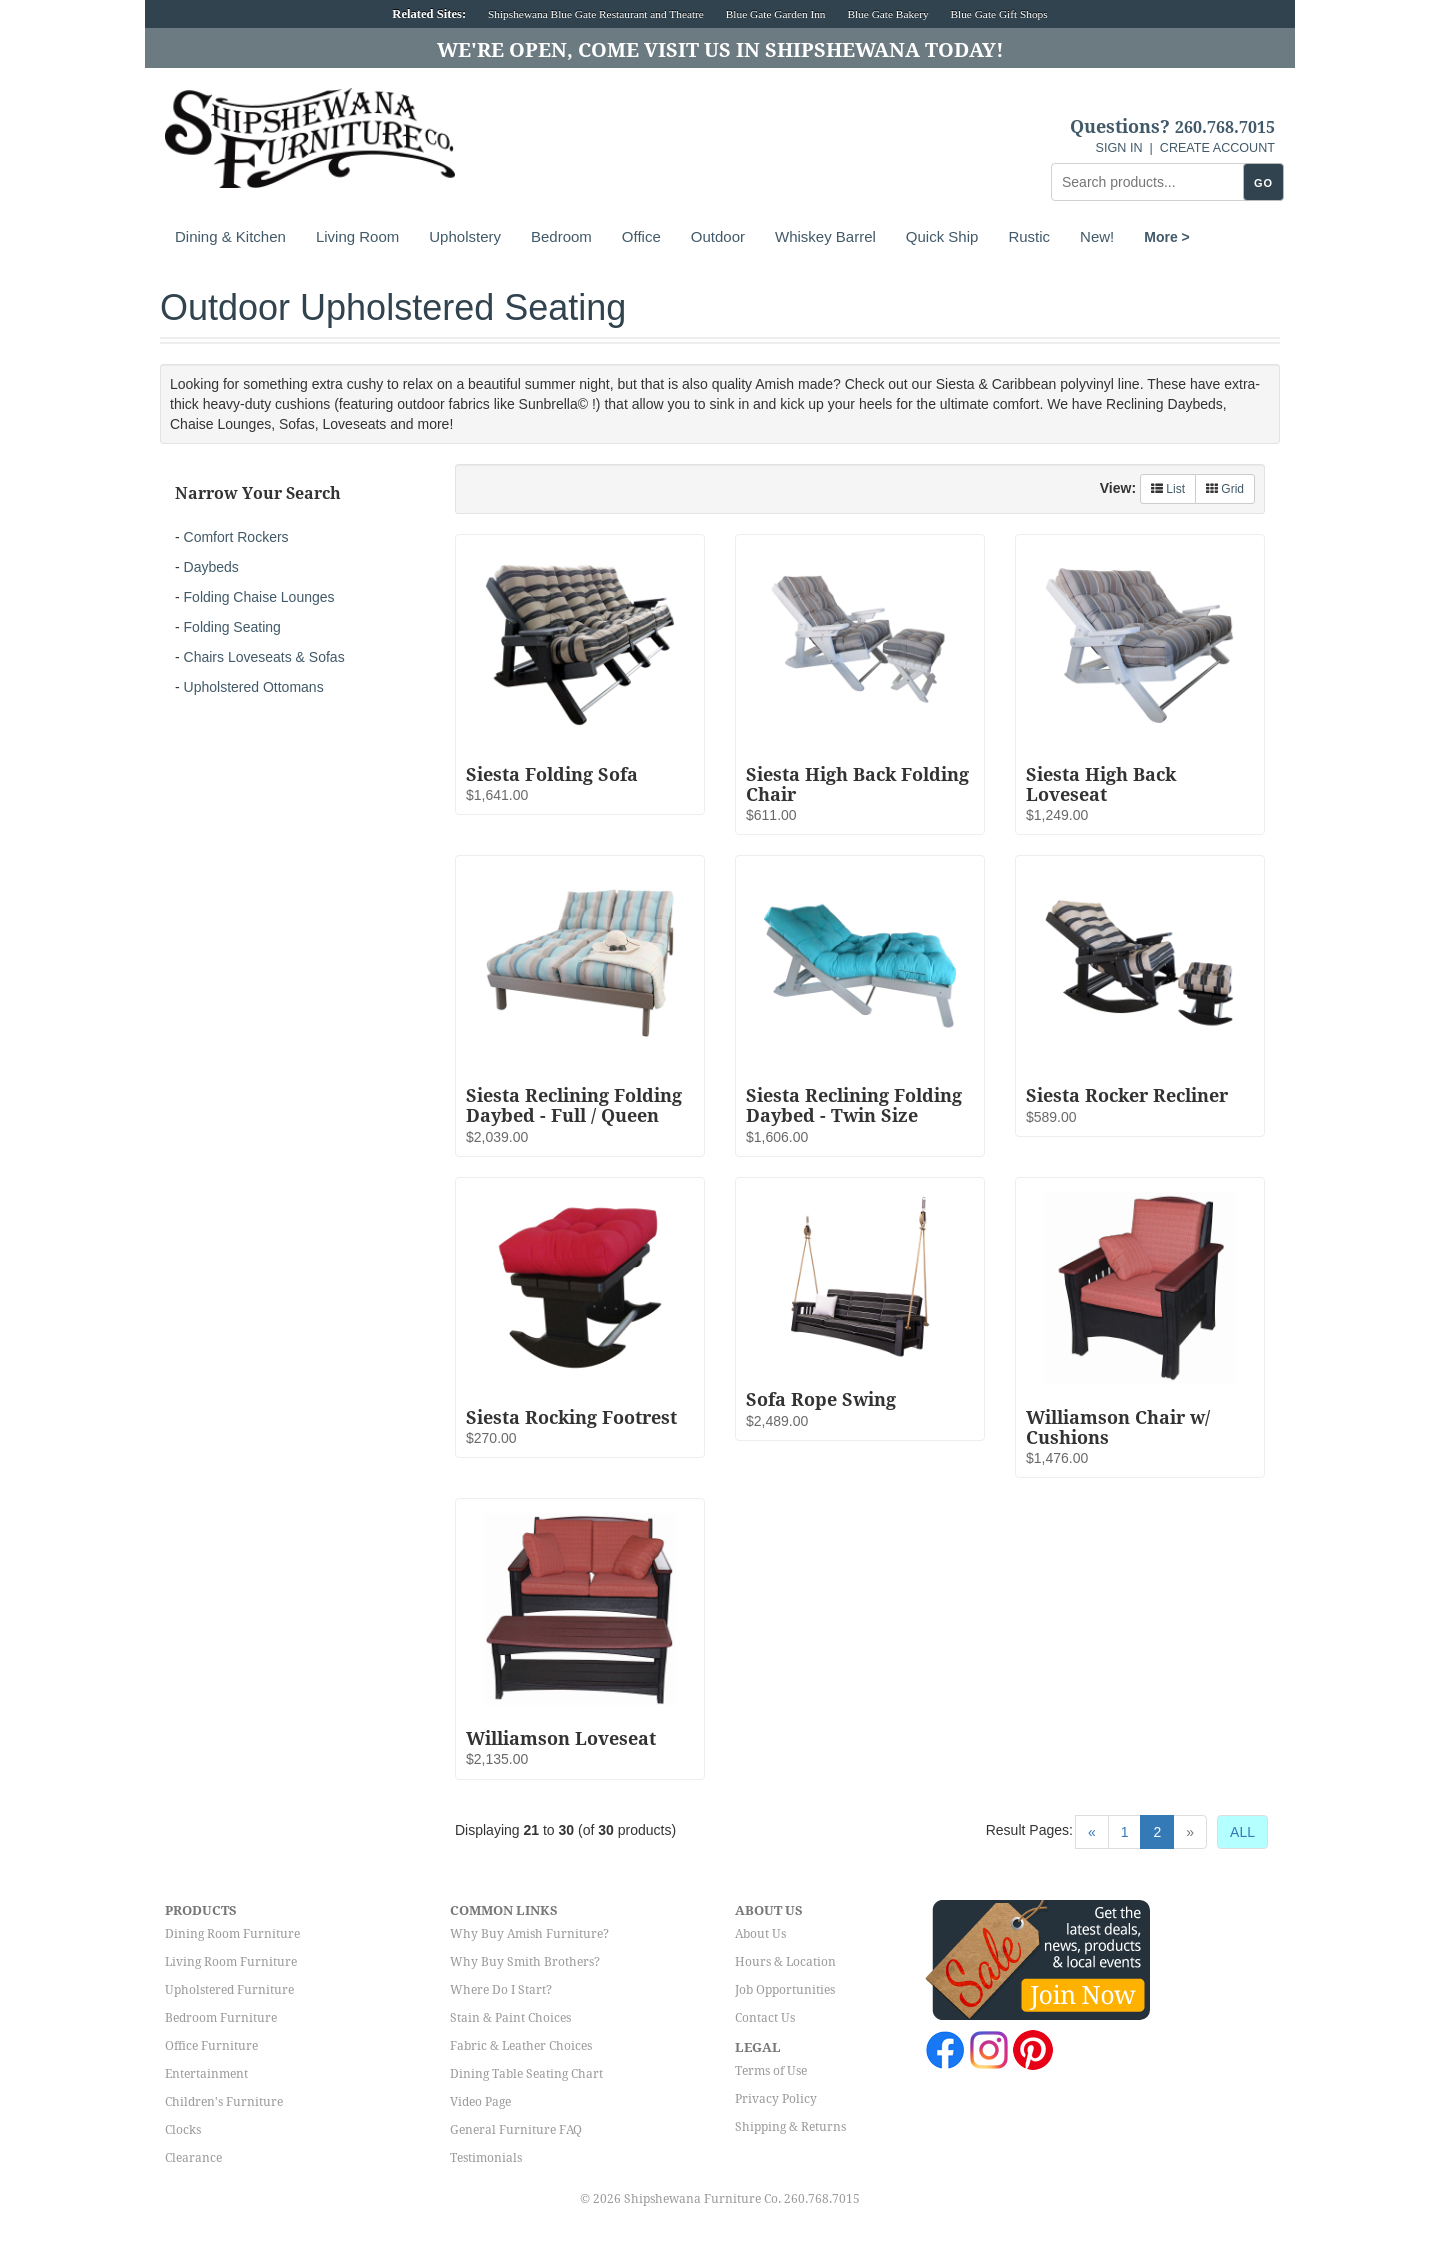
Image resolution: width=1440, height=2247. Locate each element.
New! (1097, 236)
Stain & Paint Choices (510, 2018)
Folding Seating (232, 627)
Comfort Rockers (236, 537)
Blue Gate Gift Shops (998, 14)
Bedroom (561, 236)
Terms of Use (771, 2071)
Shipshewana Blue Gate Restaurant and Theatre (596, 14)
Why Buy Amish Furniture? (529, 1934)
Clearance (193, 2158)
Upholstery (465, 236)
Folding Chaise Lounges (259, 597)
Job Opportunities (785, 1990)
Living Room (357, 236)
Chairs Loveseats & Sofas (264, 657)
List (1168, 489)
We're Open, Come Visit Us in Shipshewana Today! (720, 50)
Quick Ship (942, 236)
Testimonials (486, 2158)
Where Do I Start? (501, 1990)
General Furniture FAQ (516, 2130)
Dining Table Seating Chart (526, 2074)
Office (641, 236)
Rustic (1029, 236)
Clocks (183, 2130)
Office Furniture (211, 2046)
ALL (1242, 1832)
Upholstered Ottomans (254, 687)
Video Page (480, 2102)
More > (1167, 237)
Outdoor (718, 236)
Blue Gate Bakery (887, 14)
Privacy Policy (776, 2099)
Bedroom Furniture (221, 2018)
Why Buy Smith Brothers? (525, 1962)
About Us (760, 1934)
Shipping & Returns (790, 2127)
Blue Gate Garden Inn (776, 14)
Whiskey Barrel (825, 236)
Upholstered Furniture (229, 1990)
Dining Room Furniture (232, 1934)
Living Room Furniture (231, 1962)
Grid (1225, 489)
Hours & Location (785, 1962)
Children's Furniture (224, 2102)
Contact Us (765, 2018)
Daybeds (211, 567)
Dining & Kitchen (230, 236)
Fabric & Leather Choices (521, 2046)
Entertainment (206, 2074)
